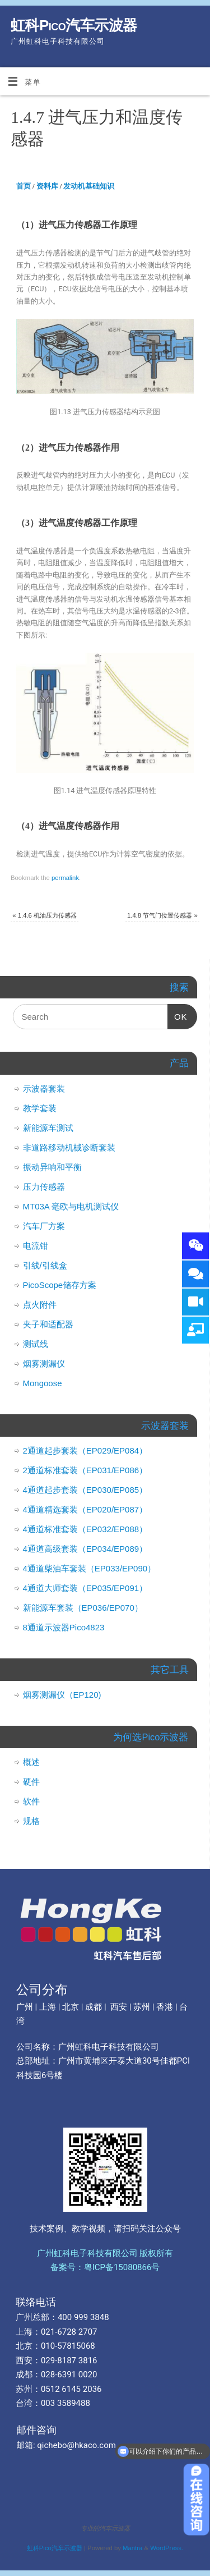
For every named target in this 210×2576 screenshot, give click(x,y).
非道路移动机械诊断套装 (69, 1147)
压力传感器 (44, 1186)
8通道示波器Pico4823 (64, 1627)
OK (177, 1012)
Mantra (132, 2548)
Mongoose (42, 1383)
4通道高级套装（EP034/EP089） (85, 1548)
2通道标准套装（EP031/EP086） (85, 1470)
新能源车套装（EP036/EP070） (83, 1607)
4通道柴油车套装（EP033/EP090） (89, 1568)
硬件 (31, 1781)
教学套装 (40, 1108)
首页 (23, 186)
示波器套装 (44, 1088)
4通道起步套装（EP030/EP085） (85, 1490)
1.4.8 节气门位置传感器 (162, 915)
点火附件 (40, 1304)
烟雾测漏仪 (44, 1363)
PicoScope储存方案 (60, 1285)
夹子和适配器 (48, 1324)
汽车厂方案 (44, 1226)
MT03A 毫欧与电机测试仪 (71, 1206)
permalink (65, 877)
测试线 (35, 1344)
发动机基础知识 (88, 186)
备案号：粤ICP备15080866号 (105, 2267)
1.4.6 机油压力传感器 (44, 915)
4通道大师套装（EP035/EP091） (85, 1588)
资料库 (47, 186)
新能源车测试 (48, 1128)
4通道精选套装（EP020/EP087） (85, 1509)
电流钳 (35, 1245)
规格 (31, 1821)
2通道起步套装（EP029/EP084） (85, 1450)
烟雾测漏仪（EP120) (62, 1694)
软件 (31, 1801)
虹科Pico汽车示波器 (74, 25)
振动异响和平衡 (52, 1167)
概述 (31, 1762)
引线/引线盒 (45, 1265)
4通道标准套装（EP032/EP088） (85, 1529)
